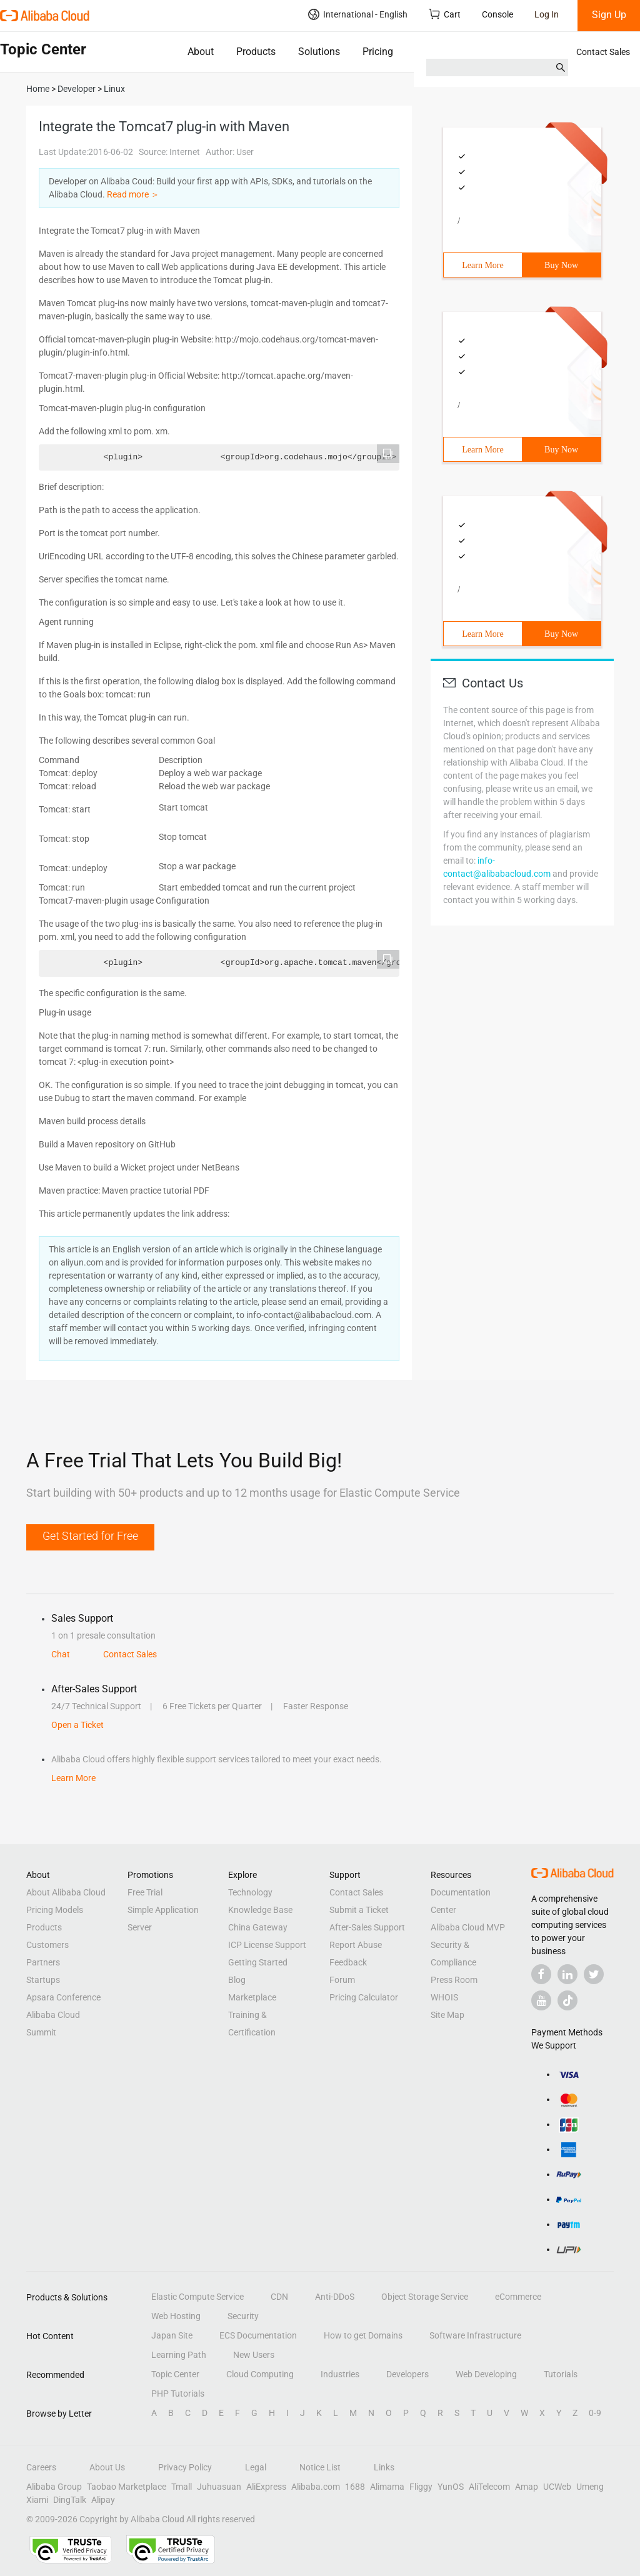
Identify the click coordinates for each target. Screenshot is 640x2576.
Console (497, 14)
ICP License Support (267, 1945)
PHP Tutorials (177, 2394)
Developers (407, 2374)
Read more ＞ (133, 194)
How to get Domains (363, 2335)
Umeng (590, 2487)
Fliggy (420, 2487)
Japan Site (171, 2335)
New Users (253, 2355)
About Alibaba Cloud (66, 1892)
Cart (445, 14)
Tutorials (561, 2374)
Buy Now (561, 265)
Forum (342, 1980)
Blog (237, 1980)
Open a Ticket (77, 1725)
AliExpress (266, 2487)
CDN (279, 2297)
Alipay (103, 2500)
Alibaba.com (315, 2487)
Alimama (387, 2487)
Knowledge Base (260, 1910)
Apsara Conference (63, 1997)
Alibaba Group (54, 2487)
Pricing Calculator (363, 1997)
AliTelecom (489, 2487)
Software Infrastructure (475, 2335)
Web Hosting (176, 2316)
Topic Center (175, 2374)
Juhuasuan (219, 2487)
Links (384, 2467)
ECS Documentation (258, 2335)
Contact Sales (603, 52)
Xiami (37, 2500)
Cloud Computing (260, 2374)
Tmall (181, 2487)
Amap (526, 2487)
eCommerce (518, 2297)
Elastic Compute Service (197, 2297)
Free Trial (145, 1892)
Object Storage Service (424, 2297)
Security (243, 2316)
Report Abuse (355, 1945)
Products (256, 51)
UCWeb (557, 2487)
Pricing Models (54, 1910)
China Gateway (258, 1927)
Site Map (447, 2015)
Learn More (482, 265)
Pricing (377, 51)
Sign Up (609, 15)
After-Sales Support (367, 1927)
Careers (41, 2467)
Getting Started (258, 1962)
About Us (107, 2467)
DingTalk (69, 2500)
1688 (355, 2487)
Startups (43, 1980)
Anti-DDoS (334, 2297)
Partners (43, 1962)
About (201, 51)
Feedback (348, 1962)
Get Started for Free (90, 1535)
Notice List (320, 2467)
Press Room (454, 1980)
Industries (340, 2374)
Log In (546, 14)
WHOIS (444, 1997)
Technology (250, 1892)
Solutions (319, 51)
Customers (47, 1945)
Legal (255, 2467)
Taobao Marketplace (126, 2487)
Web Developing (486, 2374)
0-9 (595, 2413)
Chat (60, 1654)
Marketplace (252, 1997)
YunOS (451, 2487)
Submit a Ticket (359, 1910)
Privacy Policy (185, 2467)
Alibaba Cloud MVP (468, 1927)
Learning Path (178, 2355)
